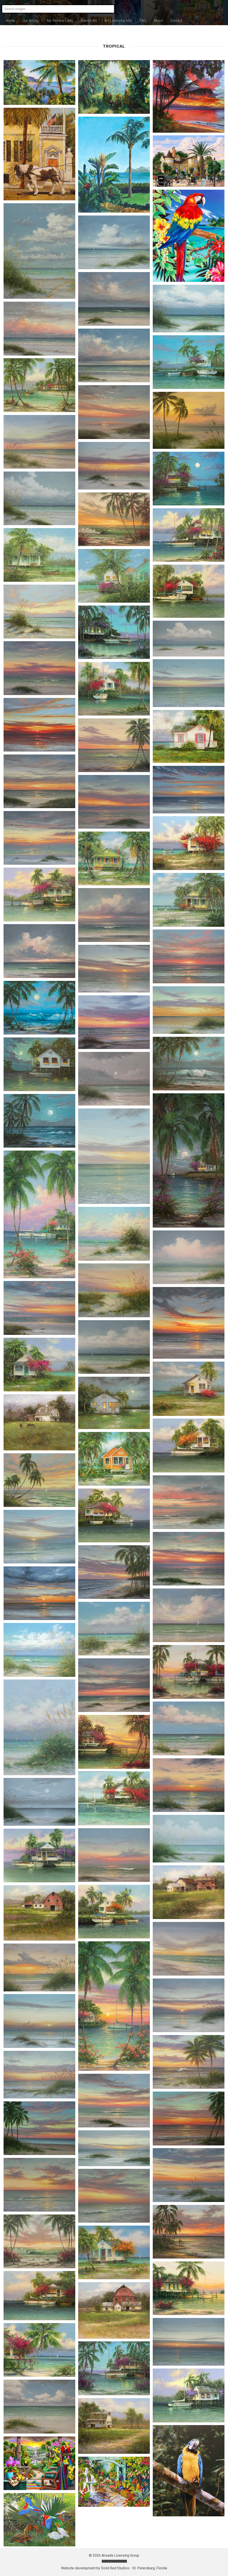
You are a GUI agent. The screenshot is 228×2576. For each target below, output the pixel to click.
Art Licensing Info (118, 20)
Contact (176, 20)
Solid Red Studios (115, 2568)
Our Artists (30, 20)
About (158, 20)
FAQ (143, 20)
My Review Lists (60, 20)
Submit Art (89, 20)
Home (10, 20)
